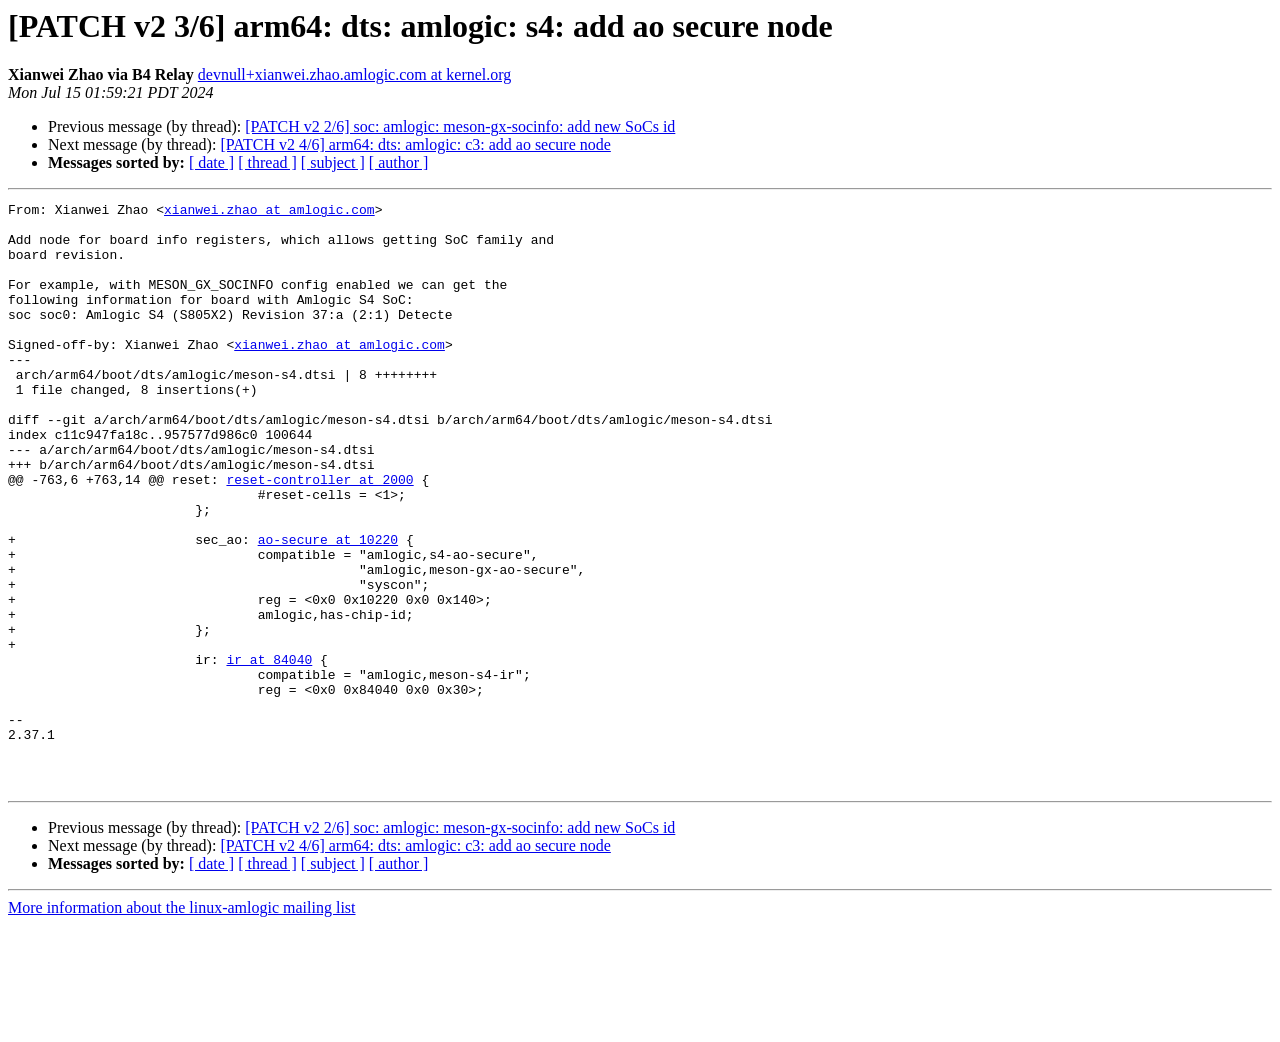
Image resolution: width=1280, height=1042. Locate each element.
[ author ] (399, 162)
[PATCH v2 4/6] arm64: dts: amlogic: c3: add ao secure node (415, 144)
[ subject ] (333, 162)
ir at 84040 (269, 752)
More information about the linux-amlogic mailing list (182, 1024)
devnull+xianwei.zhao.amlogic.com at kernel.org (355, 74)
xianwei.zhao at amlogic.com (269, 212)
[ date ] (211, 162)
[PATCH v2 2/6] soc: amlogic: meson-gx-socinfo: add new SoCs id (460, 126)
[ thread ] (267, 162)
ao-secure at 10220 (328, 608)
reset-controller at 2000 (319, 536)
